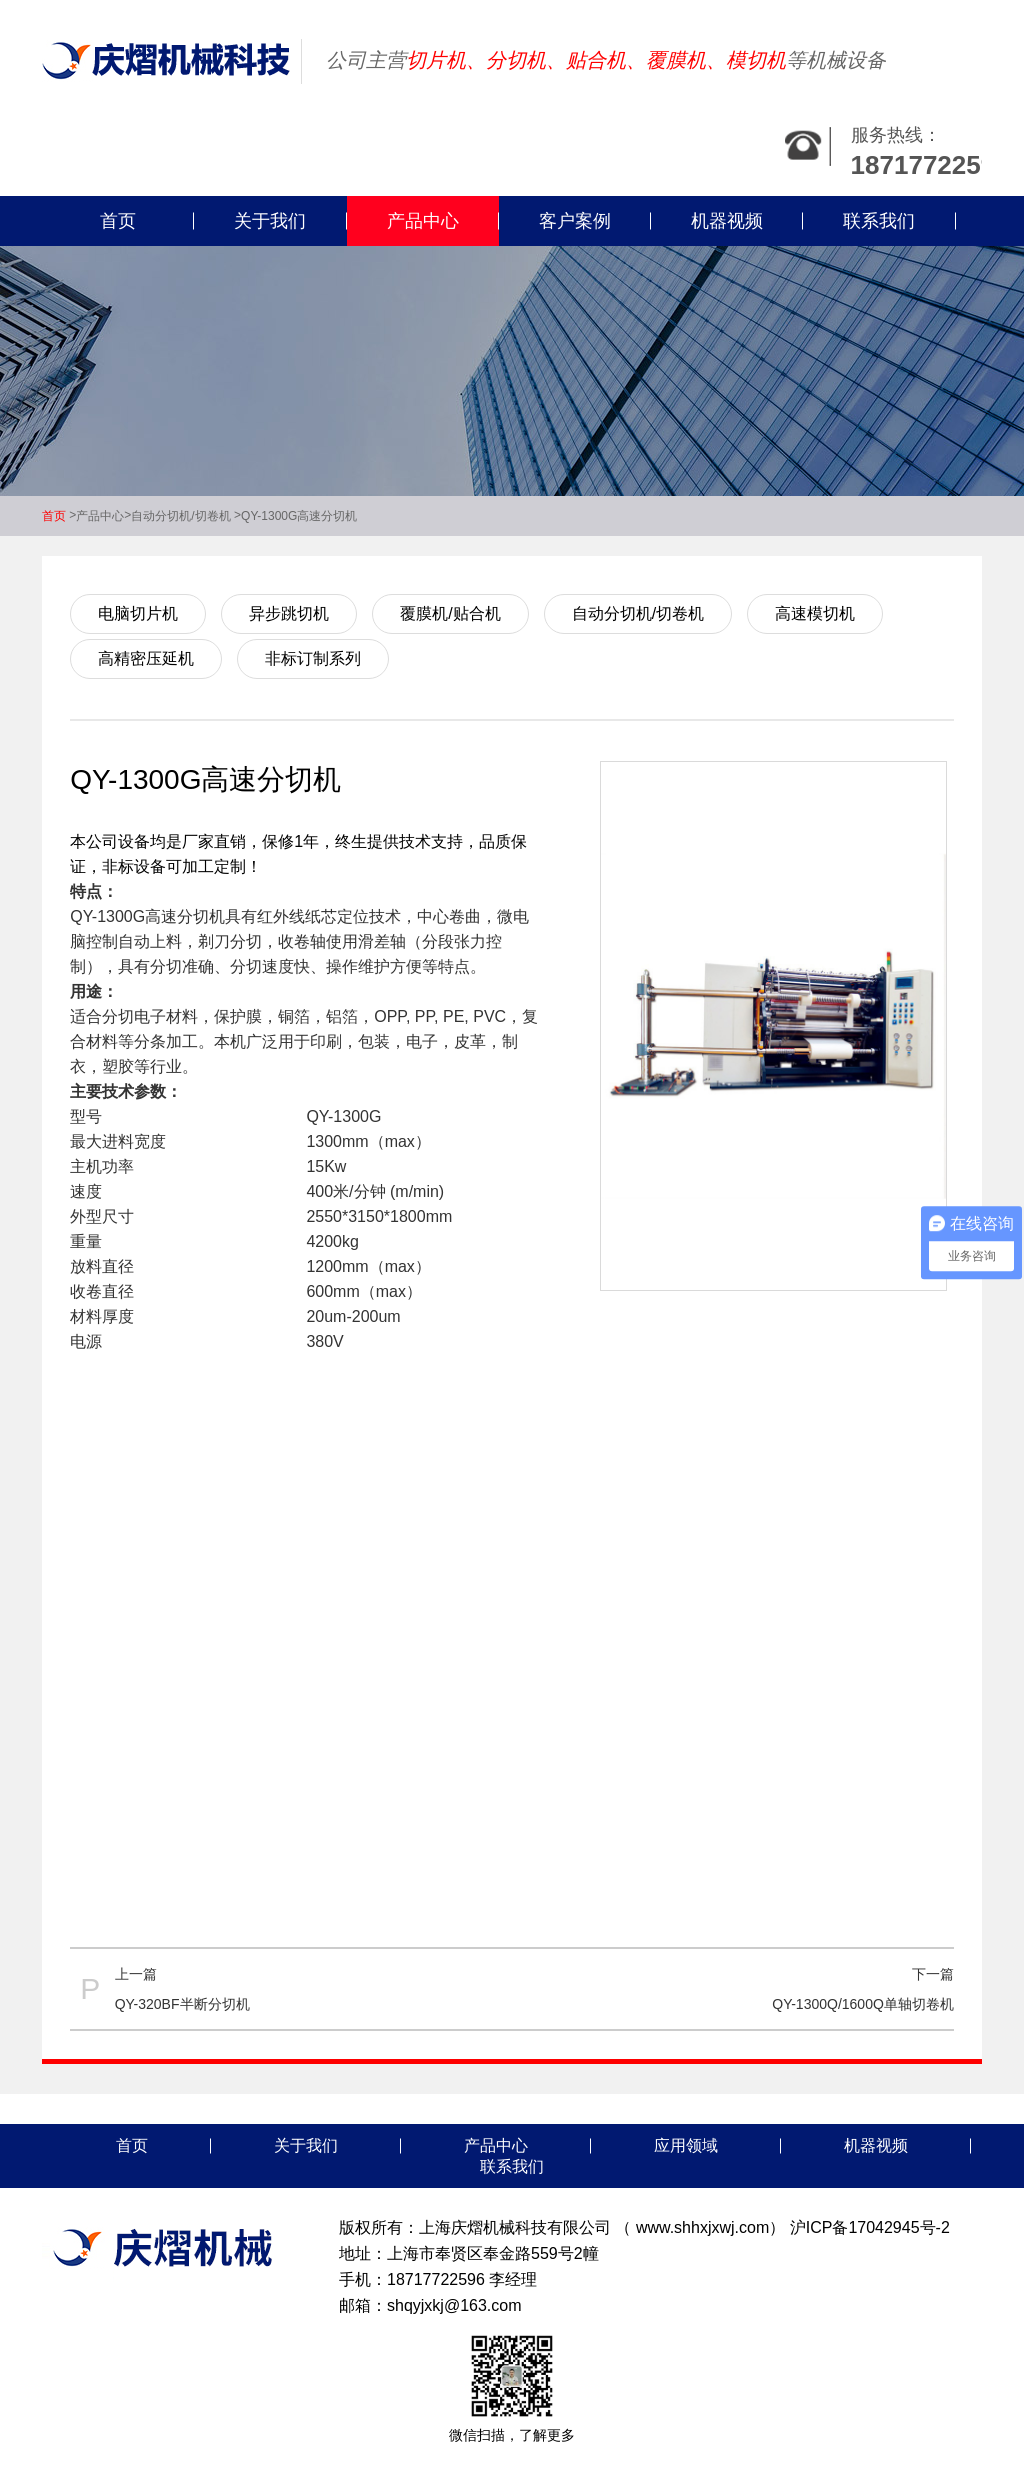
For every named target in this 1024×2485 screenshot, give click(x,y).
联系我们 (879, 221)
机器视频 (727, 221)
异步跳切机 (289, 613)
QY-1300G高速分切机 (299, 516)
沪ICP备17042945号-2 (870, 2227)
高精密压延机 (146, 658)
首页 (118, 221)
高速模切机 (815, 613)
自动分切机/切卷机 (180, 516)
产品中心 (423, 221)
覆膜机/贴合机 (450, 613)
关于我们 (270, 221)
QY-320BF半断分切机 (182, 2004)
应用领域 (686, 2145)
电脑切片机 (138, 613)
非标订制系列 (313, 658)
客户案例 (575, 221)
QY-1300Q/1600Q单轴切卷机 (863, 2004)
